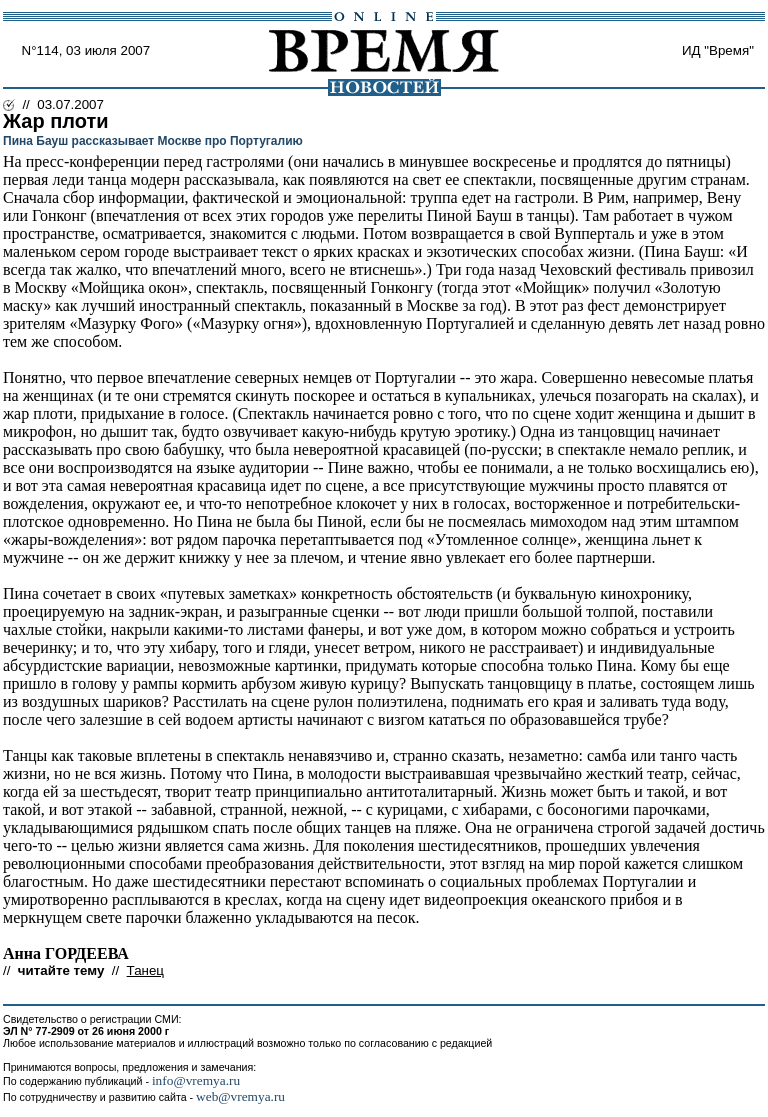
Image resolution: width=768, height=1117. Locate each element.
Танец (145, 970)
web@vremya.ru (240, 1096)
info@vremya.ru (196, 1080)
